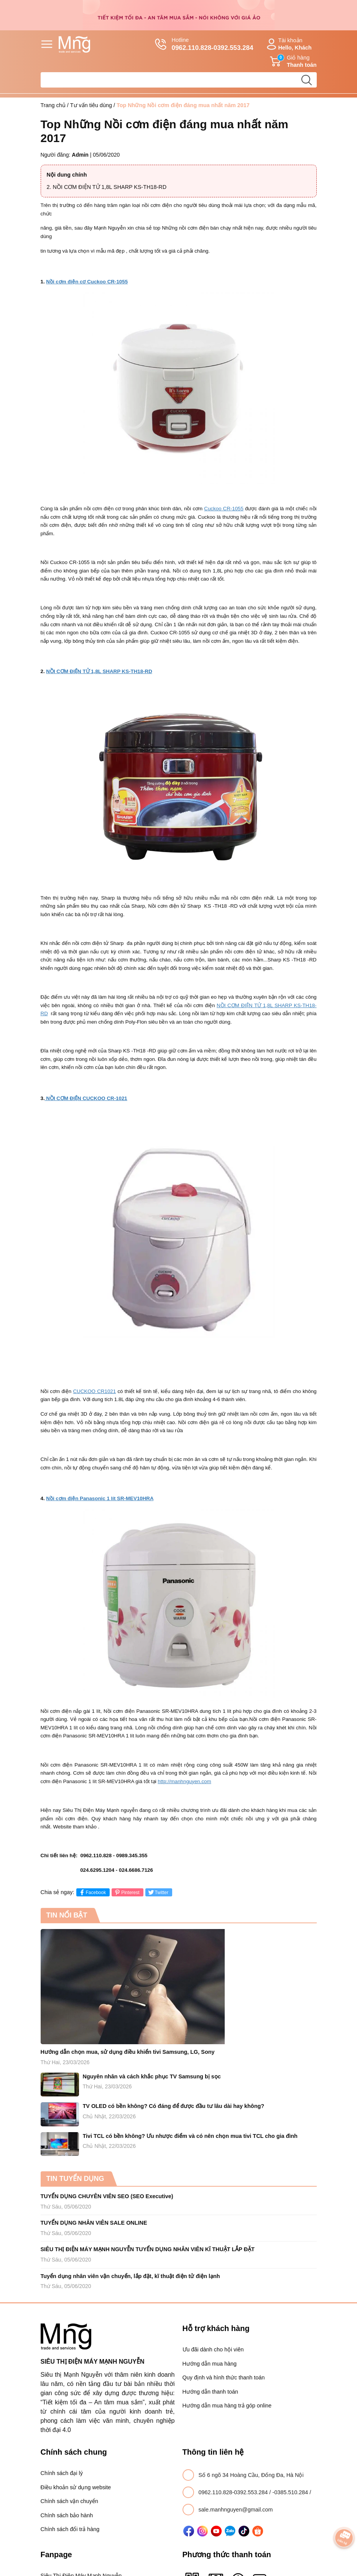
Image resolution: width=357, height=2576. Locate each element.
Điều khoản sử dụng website (76, 2487)
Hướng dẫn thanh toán (210, 2392)
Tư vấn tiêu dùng (91, 105)
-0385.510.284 (290, 2492)
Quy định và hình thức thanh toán (224, 2377)
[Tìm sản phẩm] (179, 80)
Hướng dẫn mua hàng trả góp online (227, 2405)
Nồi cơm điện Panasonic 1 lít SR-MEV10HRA (99, 1498)
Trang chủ (53, 105)
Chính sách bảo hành (67, 2515)
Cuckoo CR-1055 (223, 508)
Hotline (204, 44)
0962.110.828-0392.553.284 (234, 2492)
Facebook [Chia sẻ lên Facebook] (92, 1892)
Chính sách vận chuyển (69, 2501)
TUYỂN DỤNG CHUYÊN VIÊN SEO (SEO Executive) (107, 2196)
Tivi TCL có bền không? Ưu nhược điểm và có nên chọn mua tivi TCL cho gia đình (190, 2136)
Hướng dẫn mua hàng (210, 2364)
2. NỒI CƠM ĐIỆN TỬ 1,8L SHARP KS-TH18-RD (107, 187)
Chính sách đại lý (62, 2473)
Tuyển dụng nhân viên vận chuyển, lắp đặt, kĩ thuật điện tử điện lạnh (130, 2276)
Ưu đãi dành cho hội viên (213, 2349)
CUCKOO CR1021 (94, 1391)
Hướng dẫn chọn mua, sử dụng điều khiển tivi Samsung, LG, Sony (128, 2052)
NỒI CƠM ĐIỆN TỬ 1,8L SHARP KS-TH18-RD (99, 671)
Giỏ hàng (293, 61)
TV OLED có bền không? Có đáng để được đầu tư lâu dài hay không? (174, 2106)
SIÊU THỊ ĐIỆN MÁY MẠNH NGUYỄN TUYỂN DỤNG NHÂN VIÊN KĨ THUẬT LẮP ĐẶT (148, 2249)
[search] (306, 80)
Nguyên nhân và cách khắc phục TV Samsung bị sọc (152, 2076)
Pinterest (126, 1892)
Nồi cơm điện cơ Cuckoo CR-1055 (87, 282)
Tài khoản (288, 44)
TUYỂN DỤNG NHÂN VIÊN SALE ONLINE (94, 2223)
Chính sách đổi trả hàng (70, 2529)
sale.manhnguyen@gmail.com (236, 2510)
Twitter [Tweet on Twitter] (157, 1892)
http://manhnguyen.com (184, 1781)
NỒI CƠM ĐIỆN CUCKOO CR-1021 (86, 1098)
